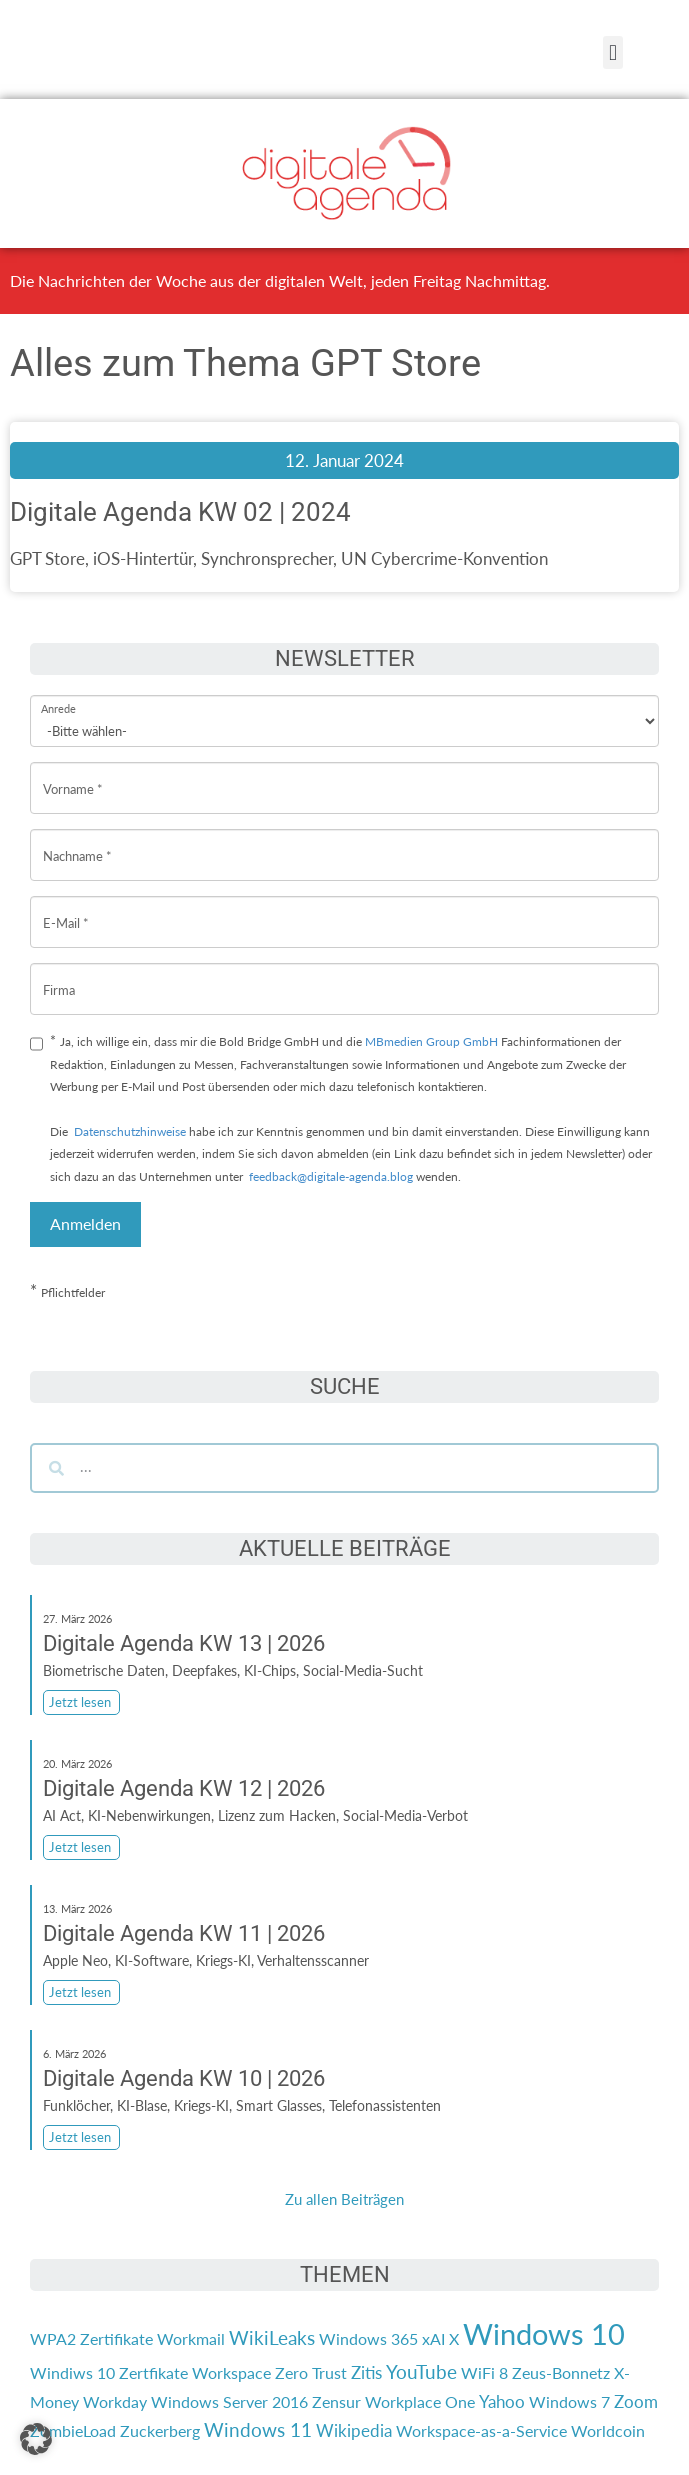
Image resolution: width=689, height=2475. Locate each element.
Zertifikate (116, 2338)
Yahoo (502, 2401)
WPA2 (53, 2338)
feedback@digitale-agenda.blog (329, 1176)
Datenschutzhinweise (130, 1131)
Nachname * (77, 840)
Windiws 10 (72, 2372)
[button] (612, 52)
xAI (433, 2338)
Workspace (231, 2372)
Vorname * (73, 773)
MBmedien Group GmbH (431, 1041)
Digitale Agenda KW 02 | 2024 (180, 512)
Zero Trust (311, 2372)
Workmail (191, 2338)
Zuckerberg (160, 2430)
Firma (59, 974)
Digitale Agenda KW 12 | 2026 (184, 1788)
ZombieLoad (73, 2430)
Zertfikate (153, 2372)
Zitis (366, 2372)
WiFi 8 (484, 2372)
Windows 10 (544, 2333)
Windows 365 (368, 2338)
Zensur (336, 2401)
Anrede (58, 695)
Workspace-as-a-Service (481, 2430)
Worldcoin (608, 2430)
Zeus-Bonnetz (561, 2372)
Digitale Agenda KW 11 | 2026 (184, 1933)
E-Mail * (66, 907)
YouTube (421, 2372)
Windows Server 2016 (229, 2401)
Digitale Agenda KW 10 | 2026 (184, 2078)
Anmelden (85, 1223)
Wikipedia (354, 2430)
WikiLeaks (272, 2338)
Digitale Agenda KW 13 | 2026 (184, 1643)
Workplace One (420, 2401)
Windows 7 (569, 2401)
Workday (115, 2401)
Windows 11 (258, 2430)
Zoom (636, 2401)
